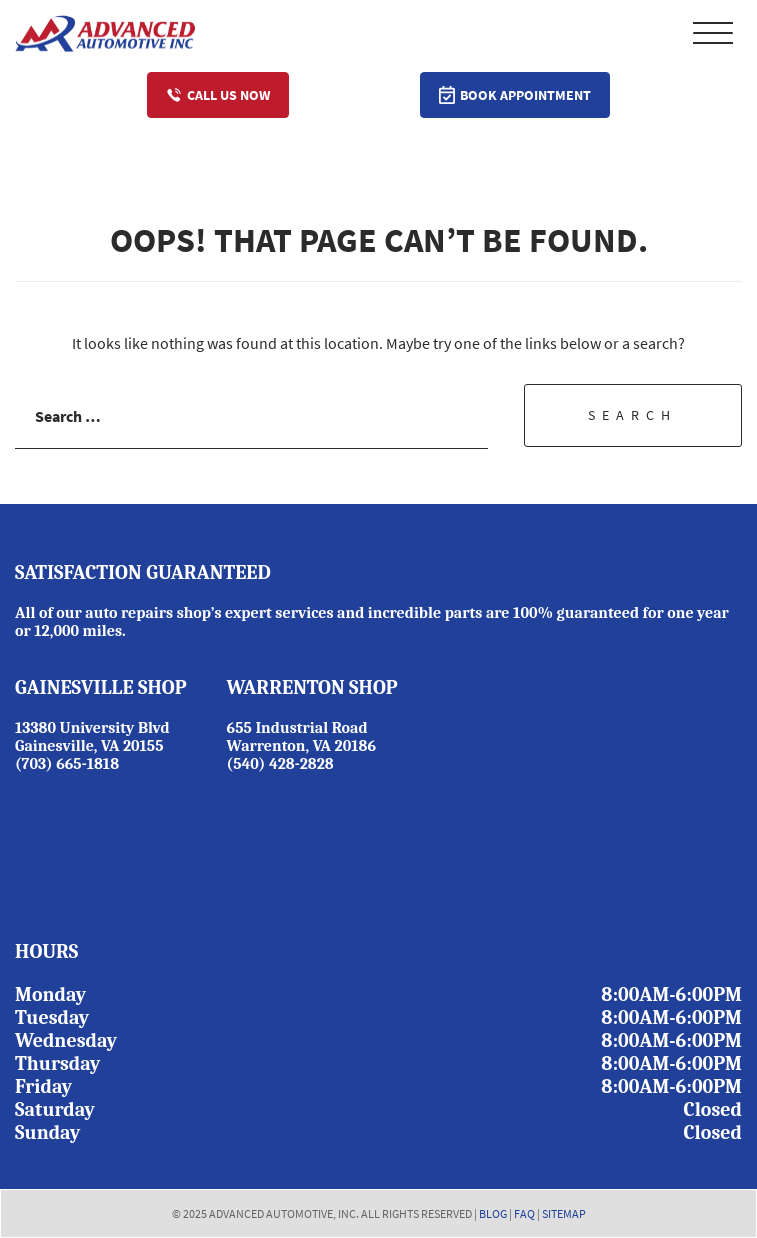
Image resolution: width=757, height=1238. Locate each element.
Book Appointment (515, 95)
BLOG (493, 1213)
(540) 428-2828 (280, 764)
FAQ (524, 1213)
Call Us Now (218, 95)
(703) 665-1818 (67, 764)
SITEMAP (564, 1213)
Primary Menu (713, 33)
